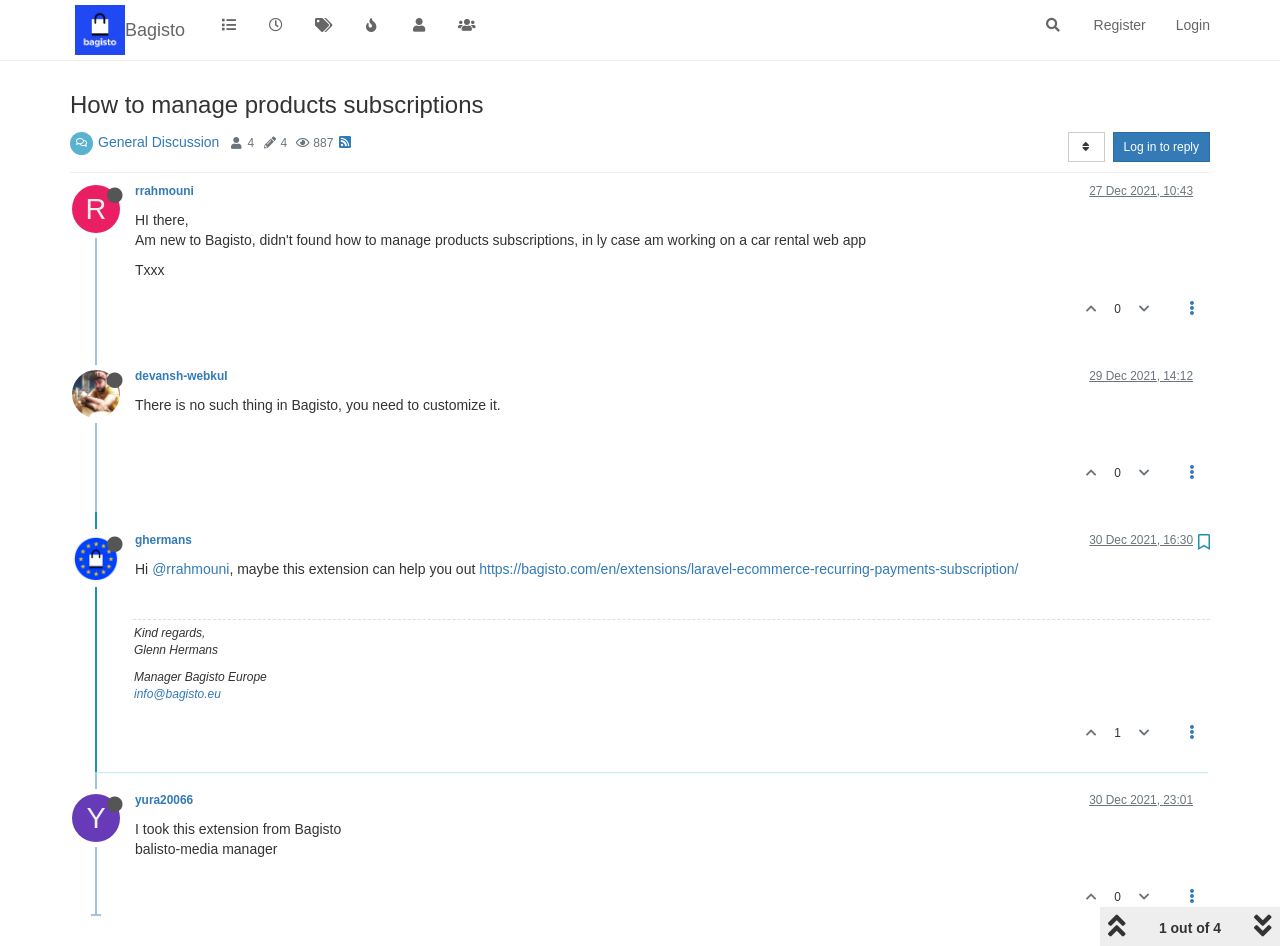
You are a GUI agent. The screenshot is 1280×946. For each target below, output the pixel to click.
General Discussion (158, 142)
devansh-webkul (181, 376)
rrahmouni (164, 191)
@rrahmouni (190, 569)
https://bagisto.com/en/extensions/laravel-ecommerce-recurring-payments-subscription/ (748, 569)
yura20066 (164, 800)
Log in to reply (1161, 147)
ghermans (163, 540)
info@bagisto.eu (177, 694)
